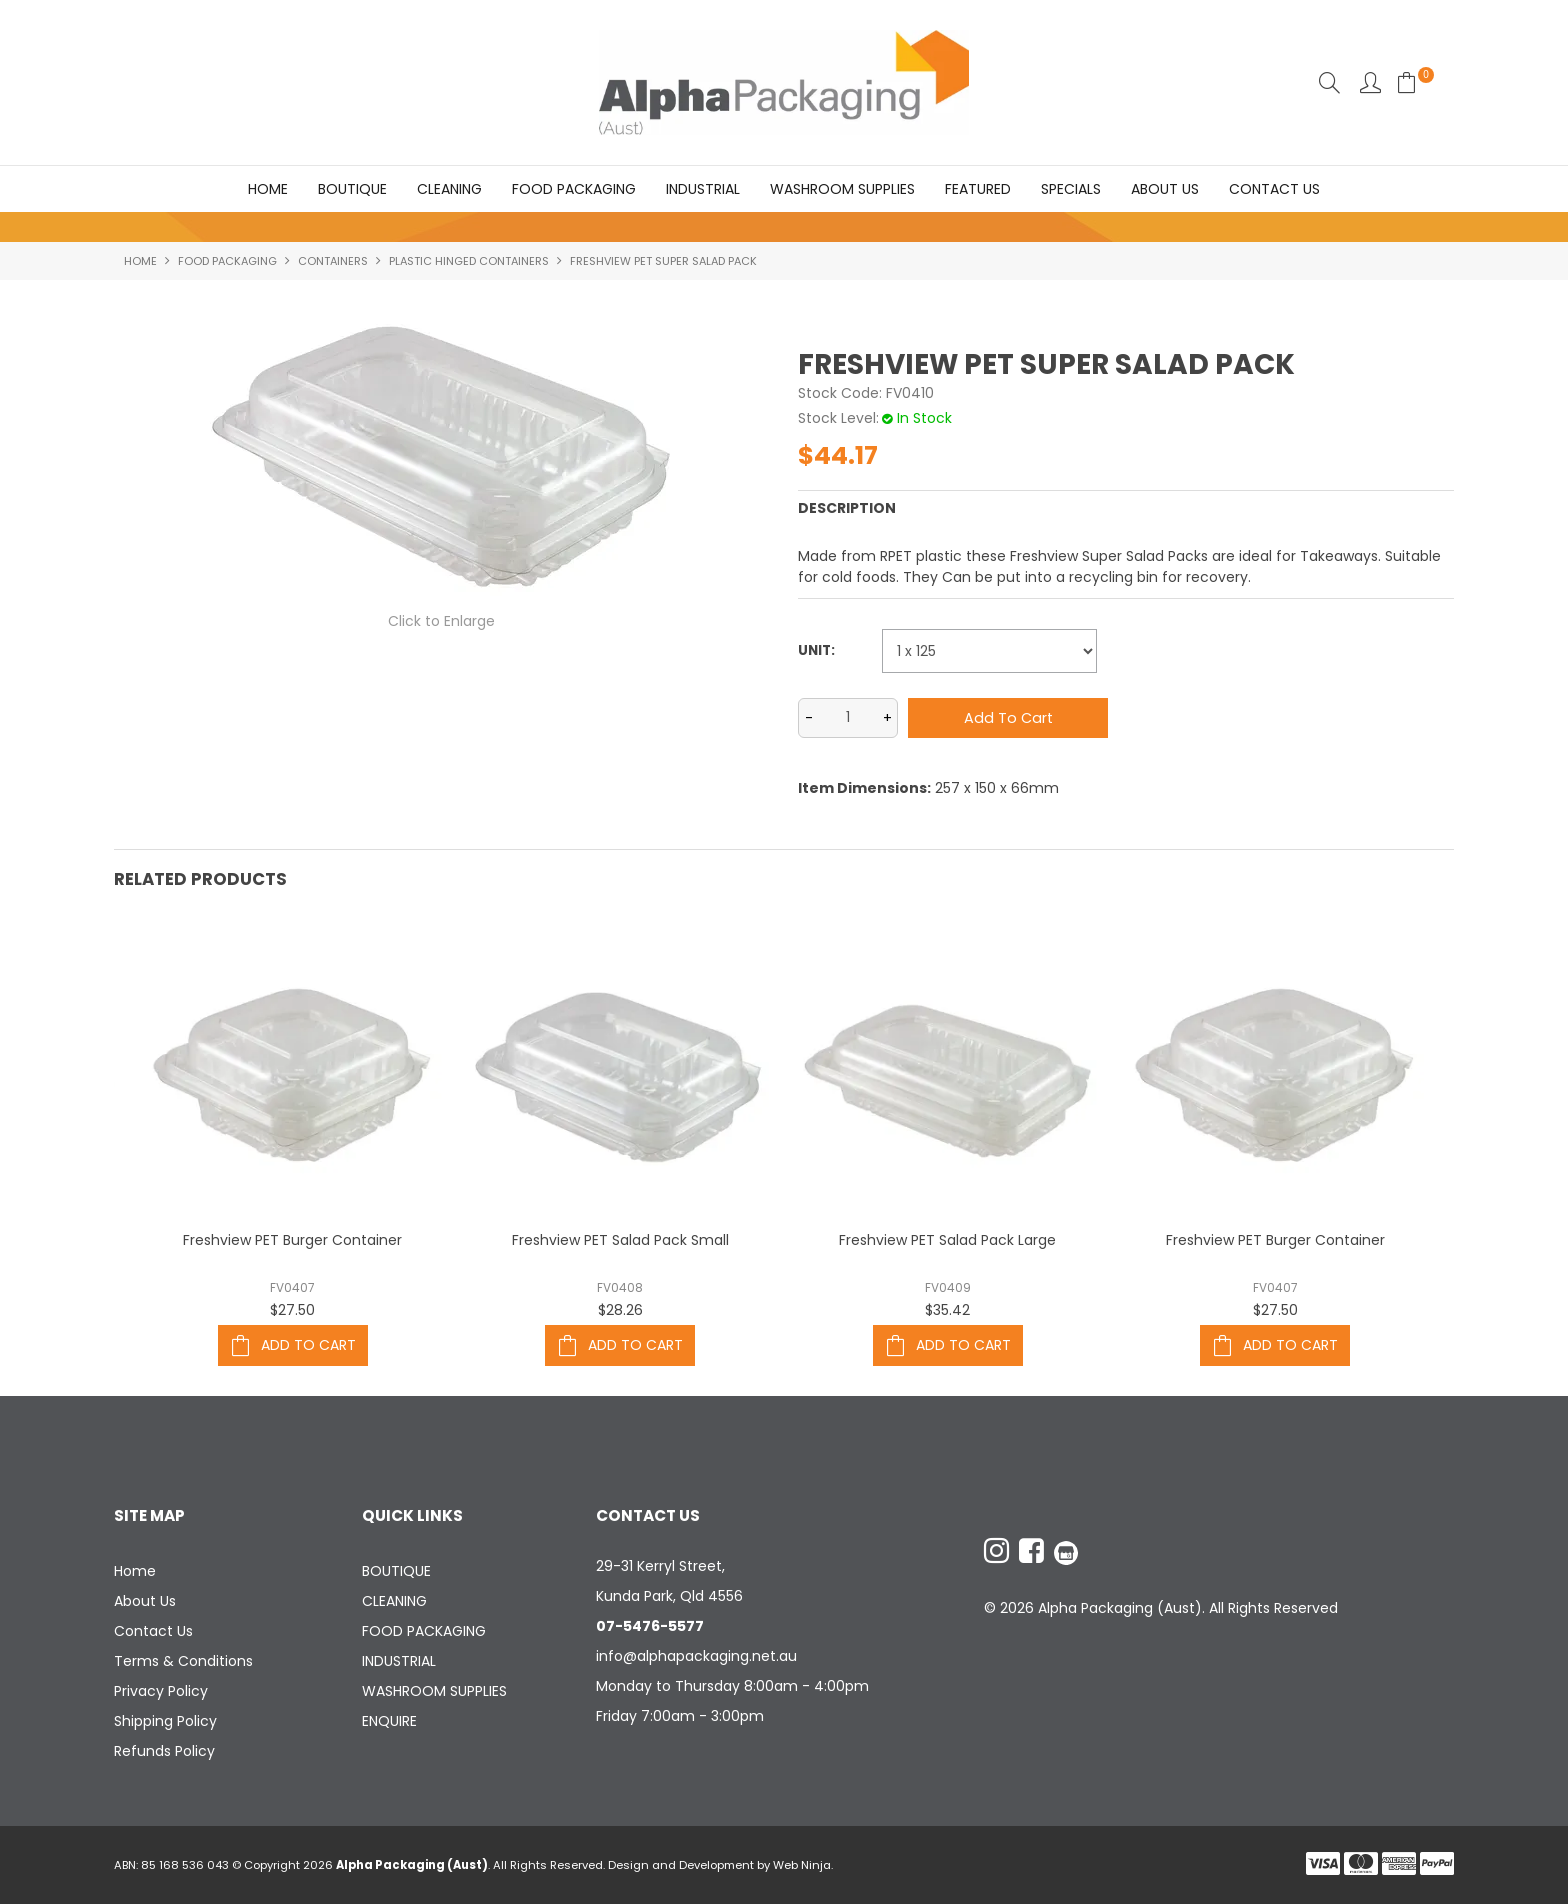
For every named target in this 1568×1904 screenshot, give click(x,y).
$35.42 (947, 1310)
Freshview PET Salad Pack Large (947, 1240)
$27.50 (292, 1310)
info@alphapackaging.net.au (696, 1656)
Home (268, 189)
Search (1329, 82)
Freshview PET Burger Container (292, 1240)
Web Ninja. (803, 1865)
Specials (1071, 189)
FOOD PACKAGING (574, 189)
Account (1370, 82)
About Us (1165, 189)
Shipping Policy (165, 1721)
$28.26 (620, 1310)
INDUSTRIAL (703, 189)
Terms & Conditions (183, 1661)
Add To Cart (308, 1346)
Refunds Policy (164, 1751)
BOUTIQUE (352, 189)
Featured (978, 189)
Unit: (816, 651)
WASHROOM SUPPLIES (842, 189)
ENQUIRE (389, 1721)
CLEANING (449, 189)
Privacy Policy (161, 1691)
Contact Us (1274, 189)
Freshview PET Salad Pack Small (620, 1240)
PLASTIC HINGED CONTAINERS (469, 261)
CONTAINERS (333, 261)
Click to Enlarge (441, 622)
